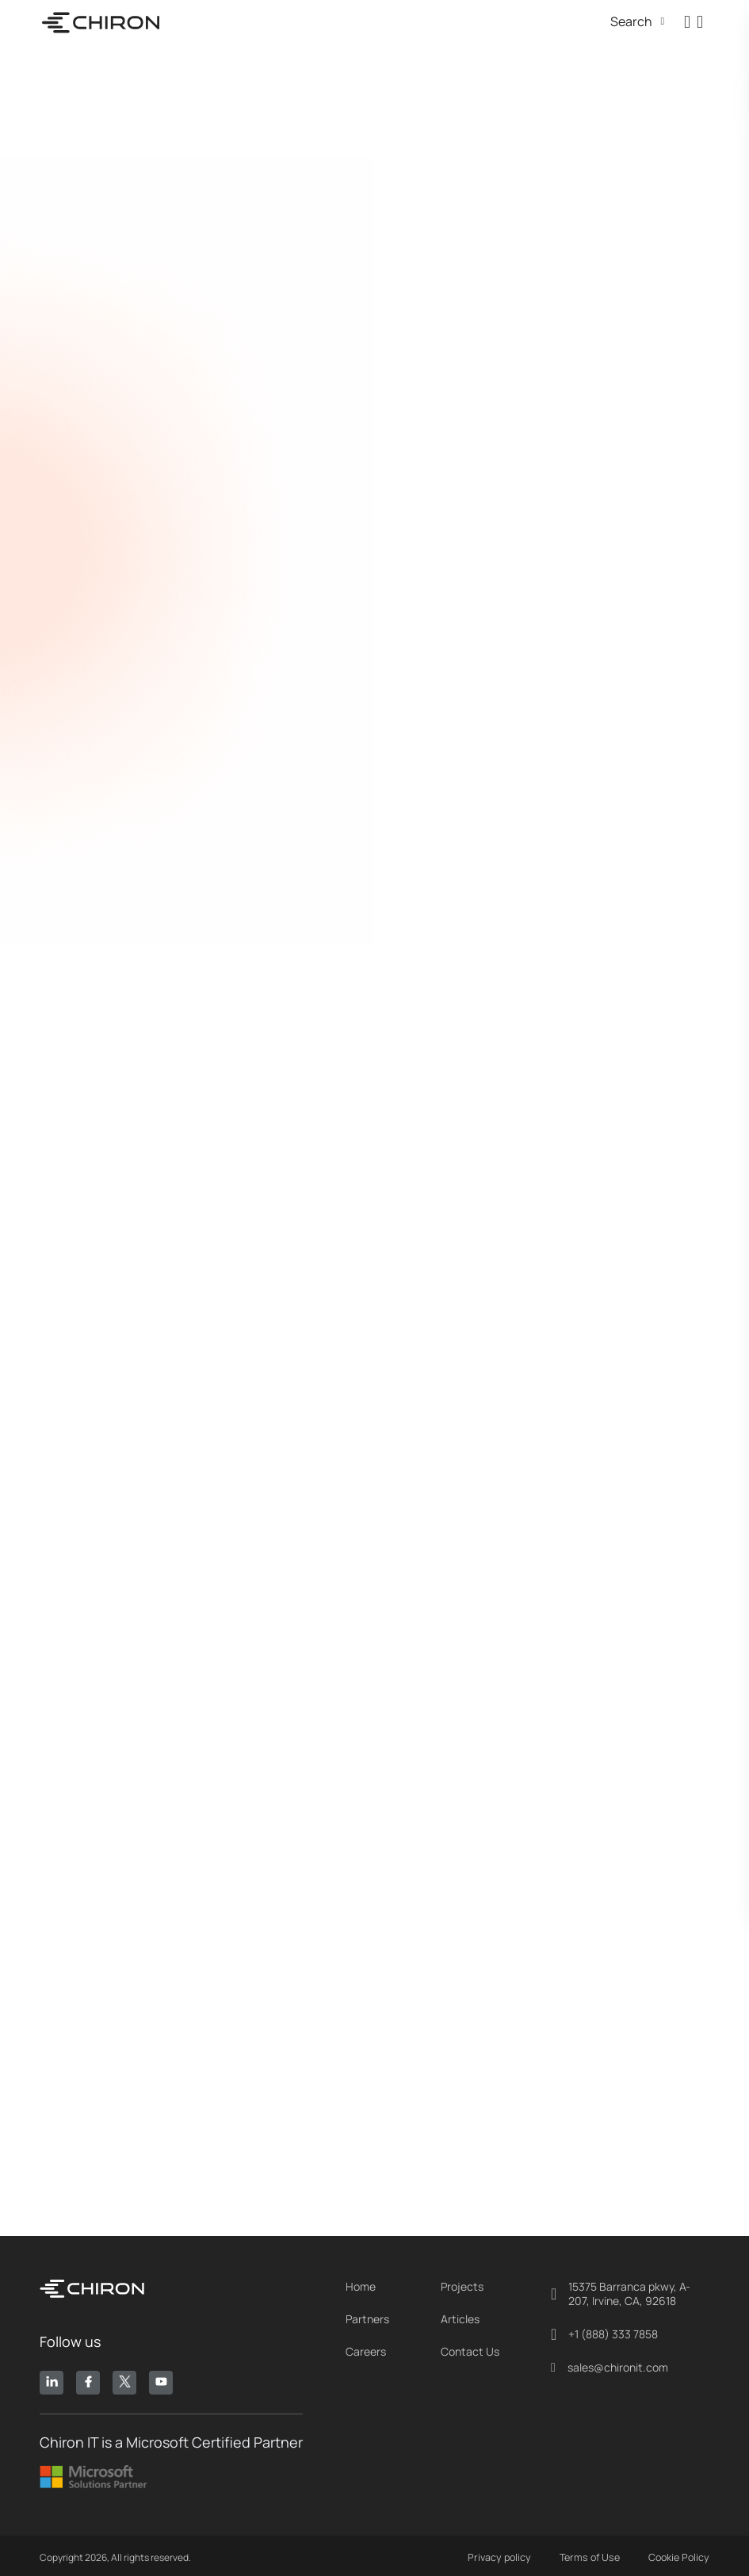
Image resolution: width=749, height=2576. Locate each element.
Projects (462, 2283)
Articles (460, 2315)
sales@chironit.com (609, 2364)
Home (361, 2283)
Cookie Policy (680, 2553)
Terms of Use (591, 2553)
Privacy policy (503, 2553)
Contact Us (470, 2348)
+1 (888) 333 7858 (604, 2330)
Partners (367, 2315)
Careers (366, 2348)
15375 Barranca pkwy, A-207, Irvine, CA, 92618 (620, 2290)
